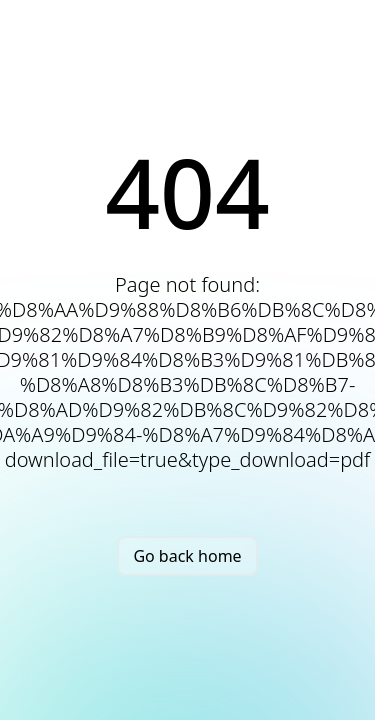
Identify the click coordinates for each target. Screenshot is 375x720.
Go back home (187, 556)
